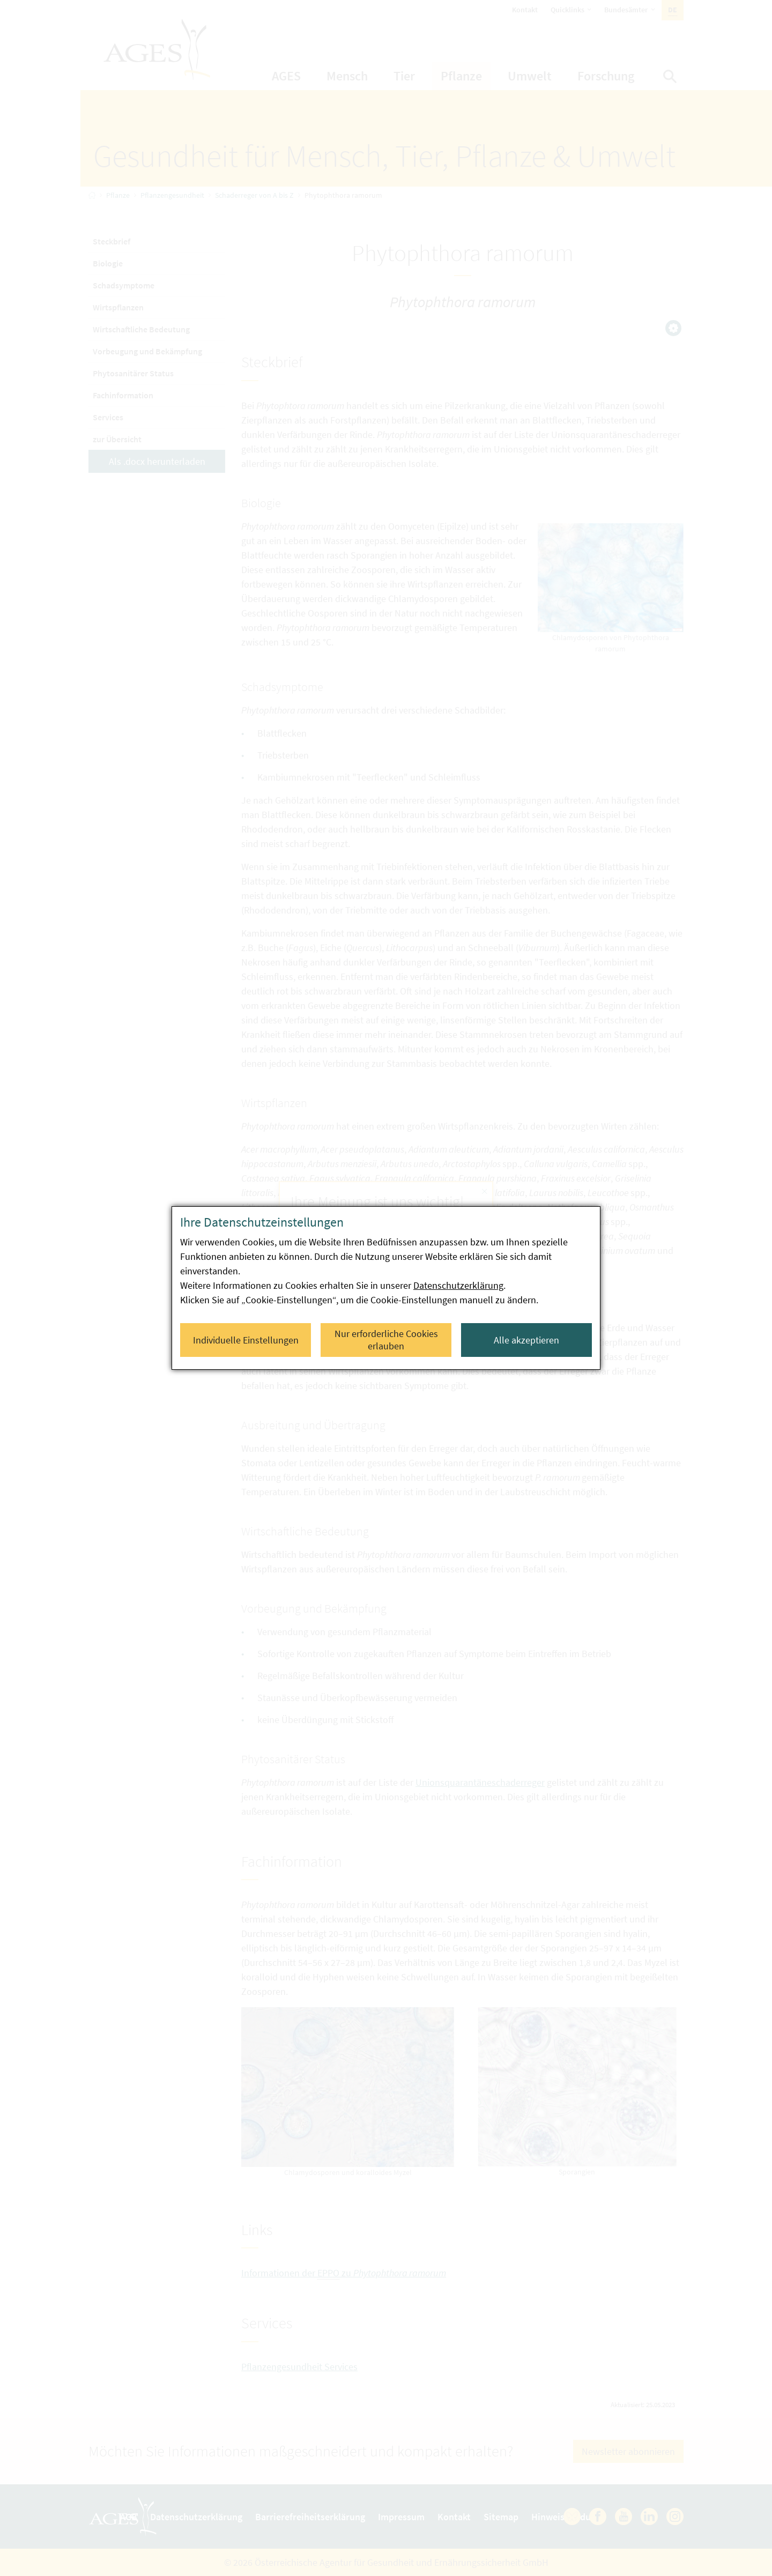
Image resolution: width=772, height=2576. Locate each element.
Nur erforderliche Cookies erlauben (386, 1339)
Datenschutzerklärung (458, 1285)
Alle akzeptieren (526, 1340)
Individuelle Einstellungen (246, 1340)
